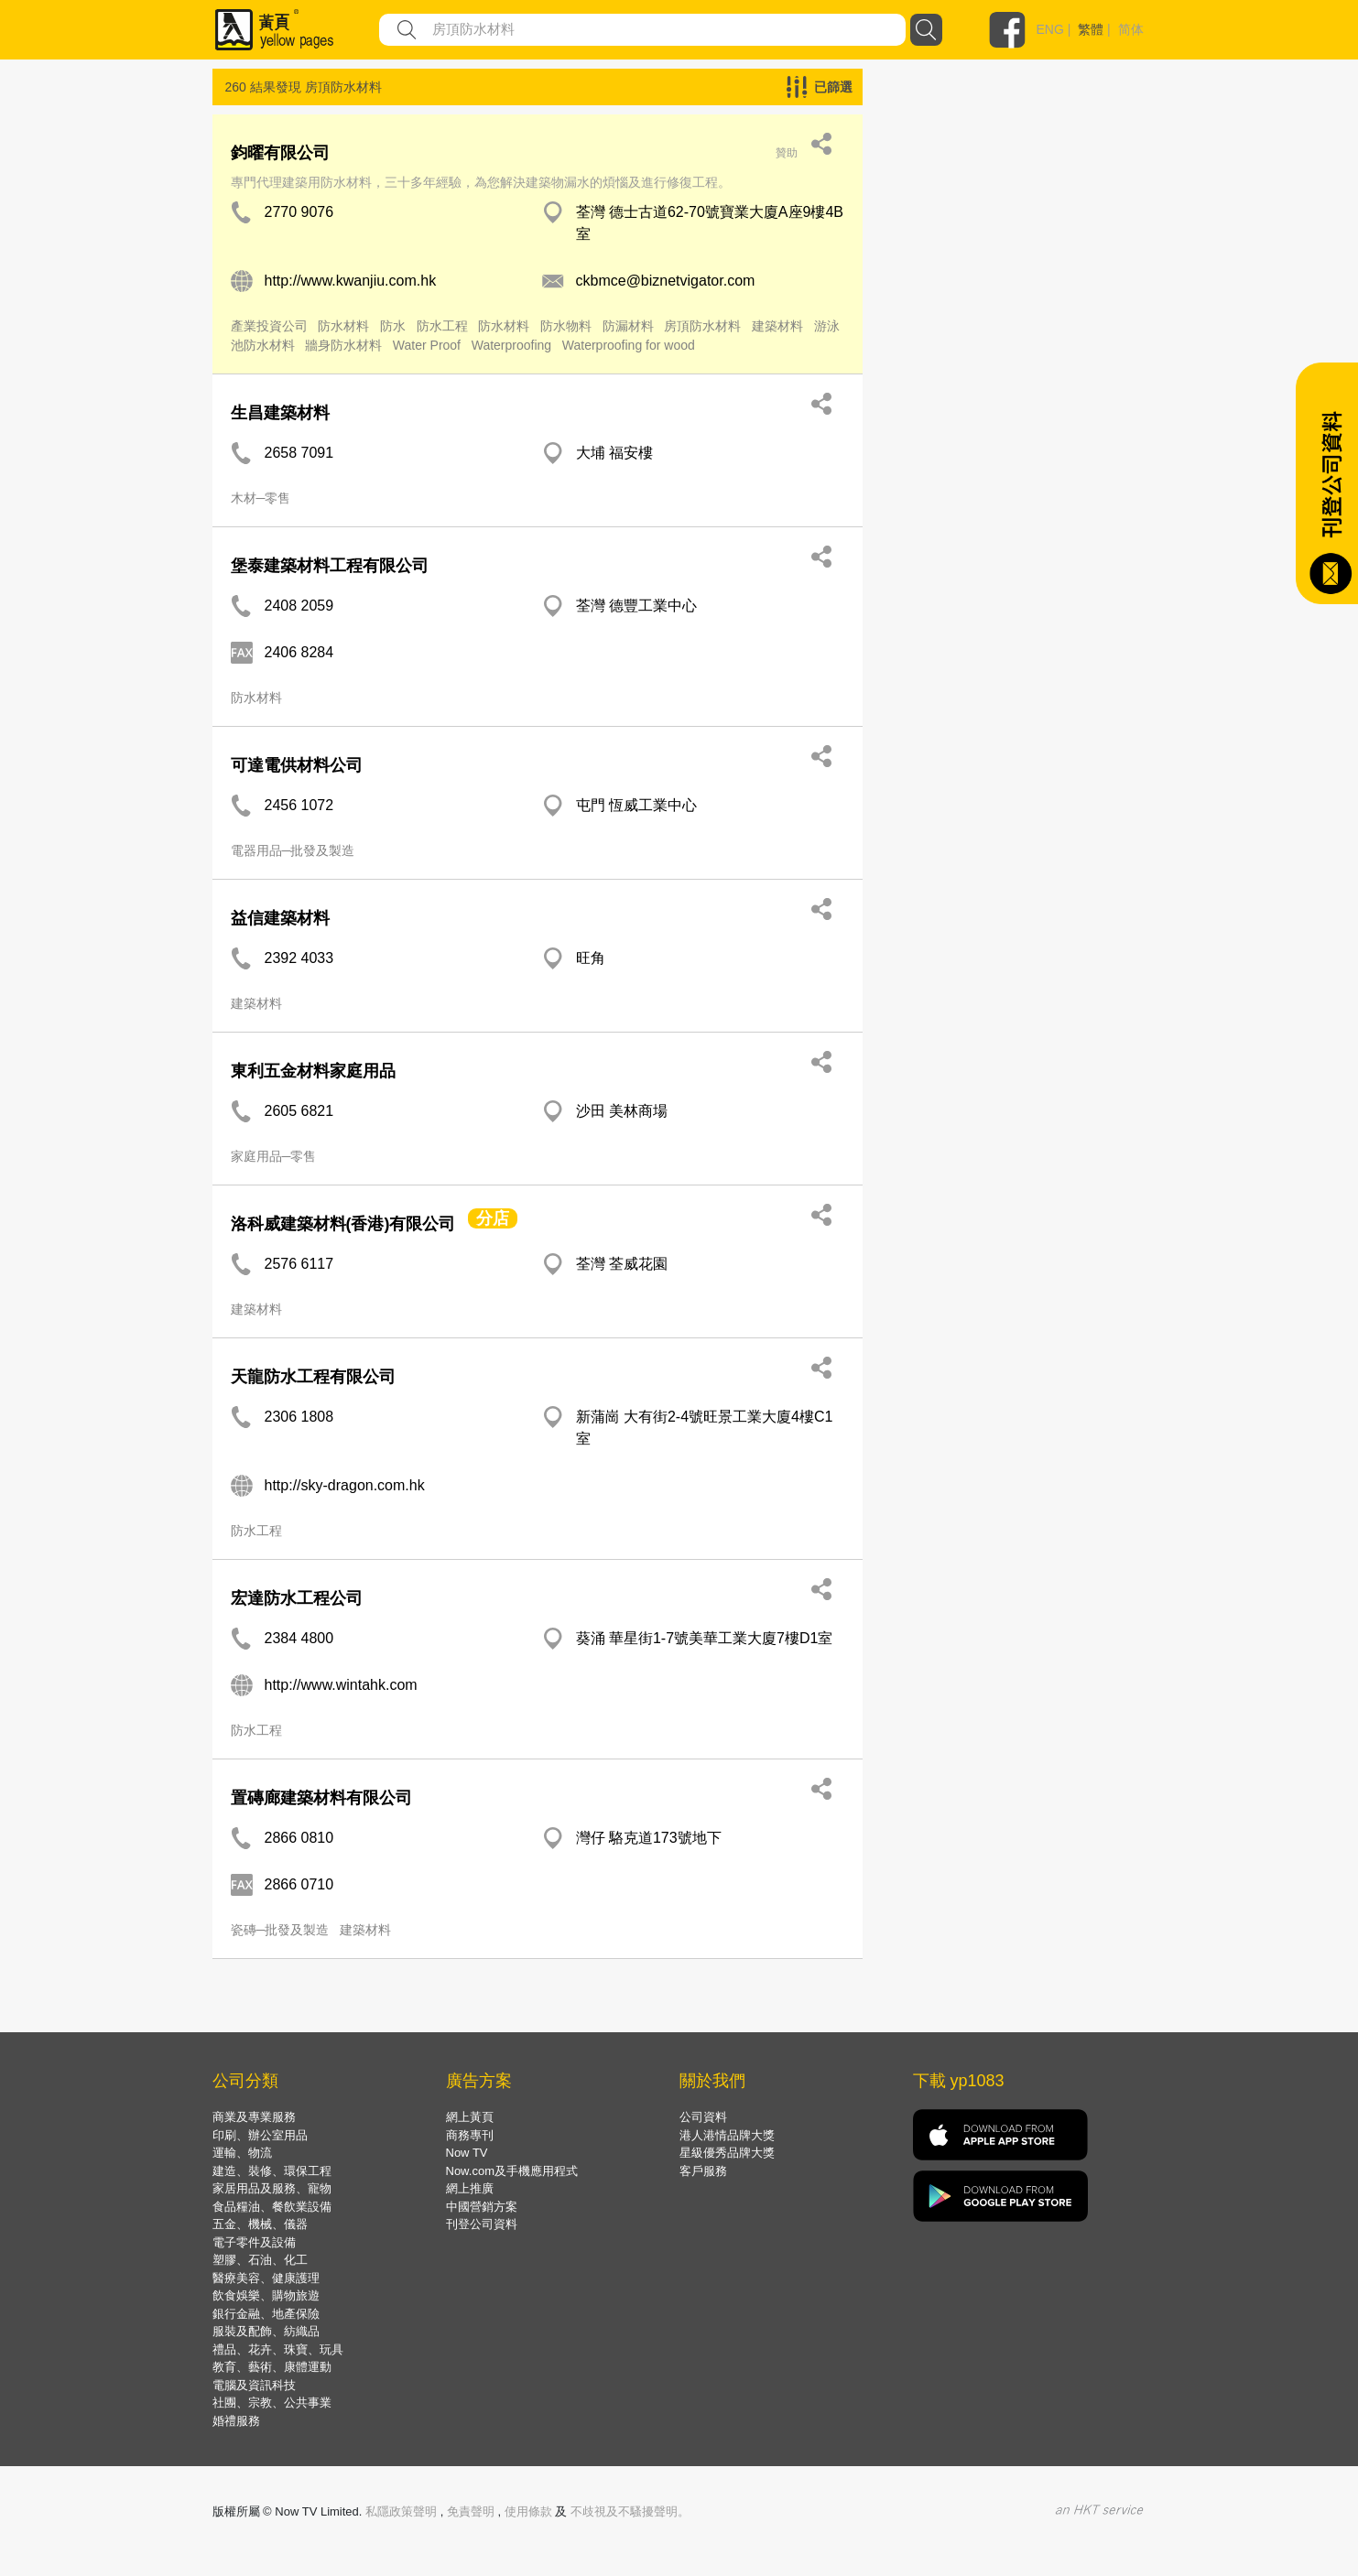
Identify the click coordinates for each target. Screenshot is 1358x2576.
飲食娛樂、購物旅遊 (266, 2295)
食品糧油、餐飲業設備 (271, 2206)
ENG (1050, 29)
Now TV (467, 2152)
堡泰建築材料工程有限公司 (330, 566)
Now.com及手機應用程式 (512, 2171)
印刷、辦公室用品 (260, 2135)
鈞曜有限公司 (280, 153)
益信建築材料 (280, 918)
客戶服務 (703, 2171)
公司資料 (703, 2117)
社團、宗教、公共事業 (271, 2402)
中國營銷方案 (481, 2206)
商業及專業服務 (254, 2117)
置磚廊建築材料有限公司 (321, 1798)
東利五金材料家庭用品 (313, 1071)
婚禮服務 (236, 2421)
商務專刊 (470, 2135)
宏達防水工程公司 (297, 1598)
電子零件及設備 (254, 2242)
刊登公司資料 (481, 2224)
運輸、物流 (242, 2152)
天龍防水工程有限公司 (313, 1377)
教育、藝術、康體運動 (271, 2367)
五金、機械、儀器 (260, 2224)
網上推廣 (470, 2188)
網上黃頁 (470, 2117)
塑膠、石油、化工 (260, 2260)
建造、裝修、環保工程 (271, 2171)
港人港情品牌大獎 (727, 2135)
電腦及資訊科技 (254, 2385)
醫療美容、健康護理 (266, 2278)
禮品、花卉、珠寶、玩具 (277, 2349)
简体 (1131, 29)
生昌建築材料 (280, 413)
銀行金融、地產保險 (266, 2314)
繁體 (1090, 29)
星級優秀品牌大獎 (727, 2152)
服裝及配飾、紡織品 (266, 2331)
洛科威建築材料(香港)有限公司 (343, 1224)
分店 (492, 1218)
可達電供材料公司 (297, 765)
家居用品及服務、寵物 (271, 2188)
